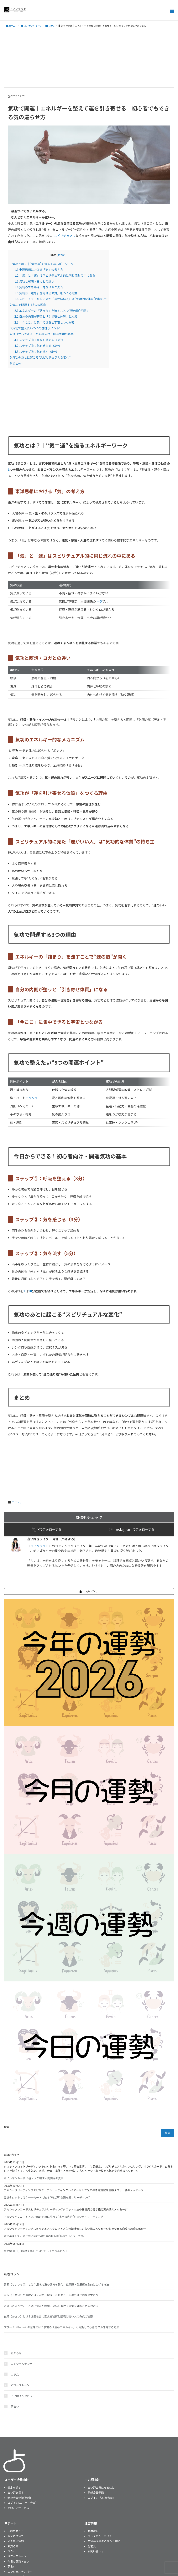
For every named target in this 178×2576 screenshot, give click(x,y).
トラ (99, 601)
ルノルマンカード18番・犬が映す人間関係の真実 (34, 2152)
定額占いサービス (18, 2481)
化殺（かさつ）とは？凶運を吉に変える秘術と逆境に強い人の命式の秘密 (48, 2290)
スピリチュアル (65, 235)
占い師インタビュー (23, 2370)
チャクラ (31, 1079)
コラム (16, 1474)
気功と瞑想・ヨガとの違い (34, 281)
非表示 (61, 255)
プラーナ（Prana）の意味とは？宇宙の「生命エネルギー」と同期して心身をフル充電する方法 (61, 2301)
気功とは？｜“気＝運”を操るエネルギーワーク (42, 264)
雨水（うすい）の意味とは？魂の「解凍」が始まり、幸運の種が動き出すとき (51, 2269)
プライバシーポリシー (101, 2510)
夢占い (15, 2380)
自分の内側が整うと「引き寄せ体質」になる (46, 316)
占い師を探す (16, 2466)
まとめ (15, 363)
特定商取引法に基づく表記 (104, 2515)
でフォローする (46, 1502)
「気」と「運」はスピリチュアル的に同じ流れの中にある (54, 275)
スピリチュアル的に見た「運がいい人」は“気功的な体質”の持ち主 (60, 299)
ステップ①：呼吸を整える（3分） (39, 340)
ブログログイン (89, 1565)
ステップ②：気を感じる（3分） (38, 345)
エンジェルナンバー (23, 2337)
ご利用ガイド (16, 2505)
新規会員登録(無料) (19, 2471)
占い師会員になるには (101, 2461)
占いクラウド (39, 1519)
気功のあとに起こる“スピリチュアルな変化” (40, 357)
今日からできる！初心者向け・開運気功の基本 (42, 334)
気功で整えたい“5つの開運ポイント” (35, 328)
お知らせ (16, 2327)
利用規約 (93, 2505)
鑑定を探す (14, 2461)
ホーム (11, 26)
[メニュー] (172, 10)
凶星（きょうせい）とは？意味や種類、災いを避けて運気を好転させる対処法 (51, 2280)
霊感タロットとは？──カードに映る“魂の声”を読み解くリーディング (47, 2171)
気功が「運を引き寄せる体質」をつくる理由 (46, 293)
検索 (6, 2101)
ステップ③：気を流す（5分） (36, 351)
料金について (16, 2510)
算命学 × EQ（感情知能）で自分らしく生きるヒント (36, 2225)
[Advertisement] (89, 58)
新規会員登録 (96, 2466)
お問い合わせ (96, 2525)
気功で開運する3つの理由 (28, 304)
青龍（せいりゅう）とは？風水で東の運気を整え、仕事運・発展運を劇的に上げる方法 (56, 2258)
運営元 (92, 2520)
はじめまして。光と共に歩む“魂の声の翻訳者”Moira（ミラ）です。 (45, 2210)
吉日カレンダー (17, 2550)
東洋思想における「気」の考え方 (38, 269)
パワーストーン (20, 2359)
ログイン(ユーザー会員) (22, 2476)
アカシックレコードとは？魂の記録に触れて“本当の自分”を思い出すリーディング (53, 2190)
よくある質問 (16, 2515)
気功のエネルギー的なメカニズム (38, 287)
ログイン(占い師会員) (101, 2471)
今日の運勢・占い (18, 2535)
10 (30, 1263)
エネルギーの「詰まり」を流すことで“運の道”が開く (51, 310)
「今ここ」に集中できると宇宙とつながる (44, 322)
